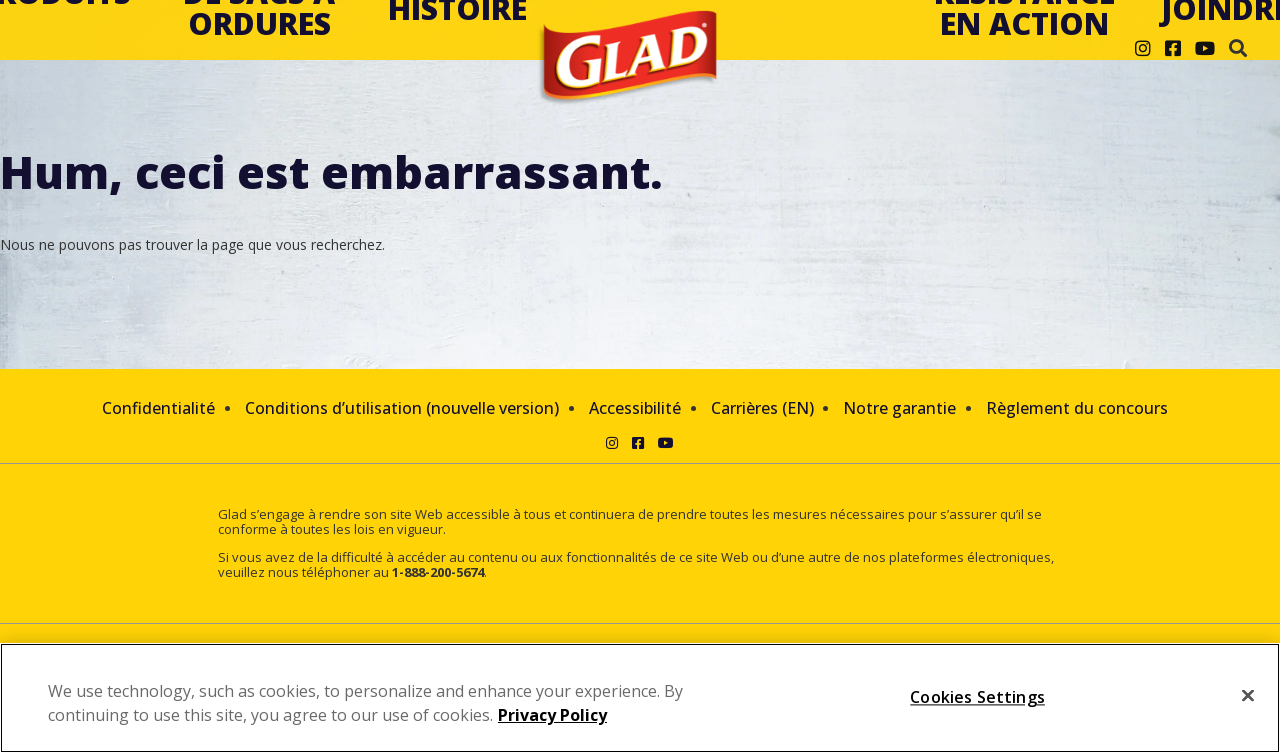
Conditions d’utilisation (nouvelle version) (402, 408)
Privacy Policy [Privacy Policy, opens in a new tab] (552, 715)
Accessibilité (635, 408)
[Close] (1248, 696)
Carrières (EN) (762, 408)
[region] (640, 698)
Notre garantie (899, 408)
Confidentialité (158, 408)
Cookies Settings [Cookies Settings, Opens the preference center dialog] (977, 697)
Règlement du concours (1077, 408)
